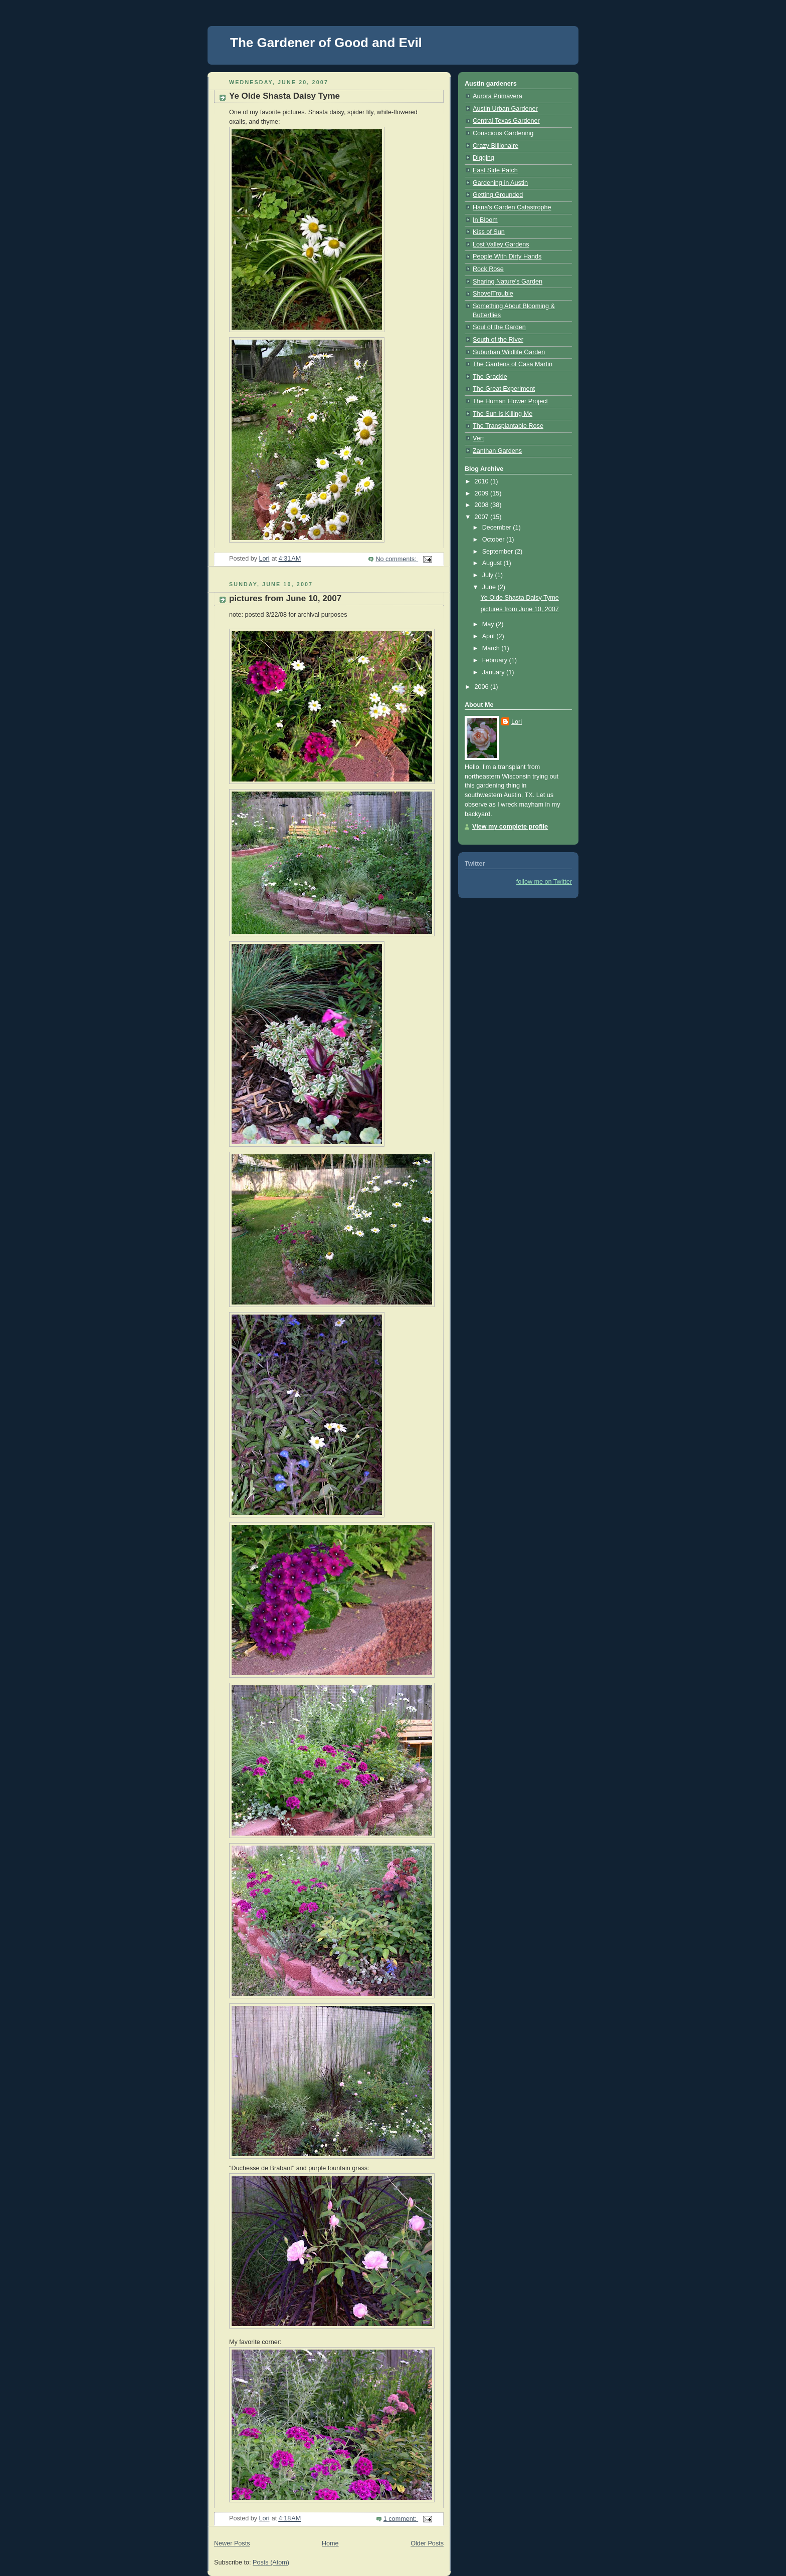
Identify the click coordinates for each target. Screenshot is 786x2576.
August (493, 563)
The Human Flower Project (510, 401)
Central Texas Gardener (506, 120)
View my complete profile (510, 826)
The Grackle (490, 376)
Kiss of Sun (489, 231)
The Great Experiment (504, 388)
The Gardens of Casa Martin (512, 364)
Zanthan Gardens (497, 450)
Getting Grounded (498, 194)
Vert (478, 438)
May (489, 624)
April (489, 636)
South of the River (498, 339)
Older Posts (427, 2543)
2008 (483, 504)
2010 (483, 481)
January (494, 672)
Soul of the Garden (499, 327)
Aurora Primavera (497, 96)
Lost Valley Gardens (501, 244)
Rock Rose (488, 269)
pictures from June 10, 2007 (285, 598)
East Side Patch (495, 170)
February (495, 660)
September (498, 551)
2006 (483, 686)
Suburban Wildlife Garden (509, 352)
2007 (483, 517)
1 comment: (400, 2518)
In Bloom (485, 219)
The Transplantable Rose (508, 425)
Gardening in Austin (500, 182)
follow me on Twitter (544, 881)
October (494, 539)
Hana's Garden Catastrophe (512, 207)
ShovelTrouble (493, 293)
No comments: (396, 559)
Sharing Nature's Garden (507, 281)
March (492, 648)
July (488, 575)
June (490, 587)
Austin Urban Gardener (505, 108)
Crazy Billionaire (495, 145)
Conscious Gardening (503, 133)
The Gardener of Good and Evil (326, 42)
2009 (483, 493)
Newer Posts (232, 2543)
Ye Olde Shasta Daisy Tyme (284, 96)
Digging (483, 157)
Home (330, 2543)
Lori (516, 721)
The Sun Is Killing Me (502, 413)
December (497, 527)
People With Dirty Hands (507, 256)
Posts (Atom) (271, 2562)
